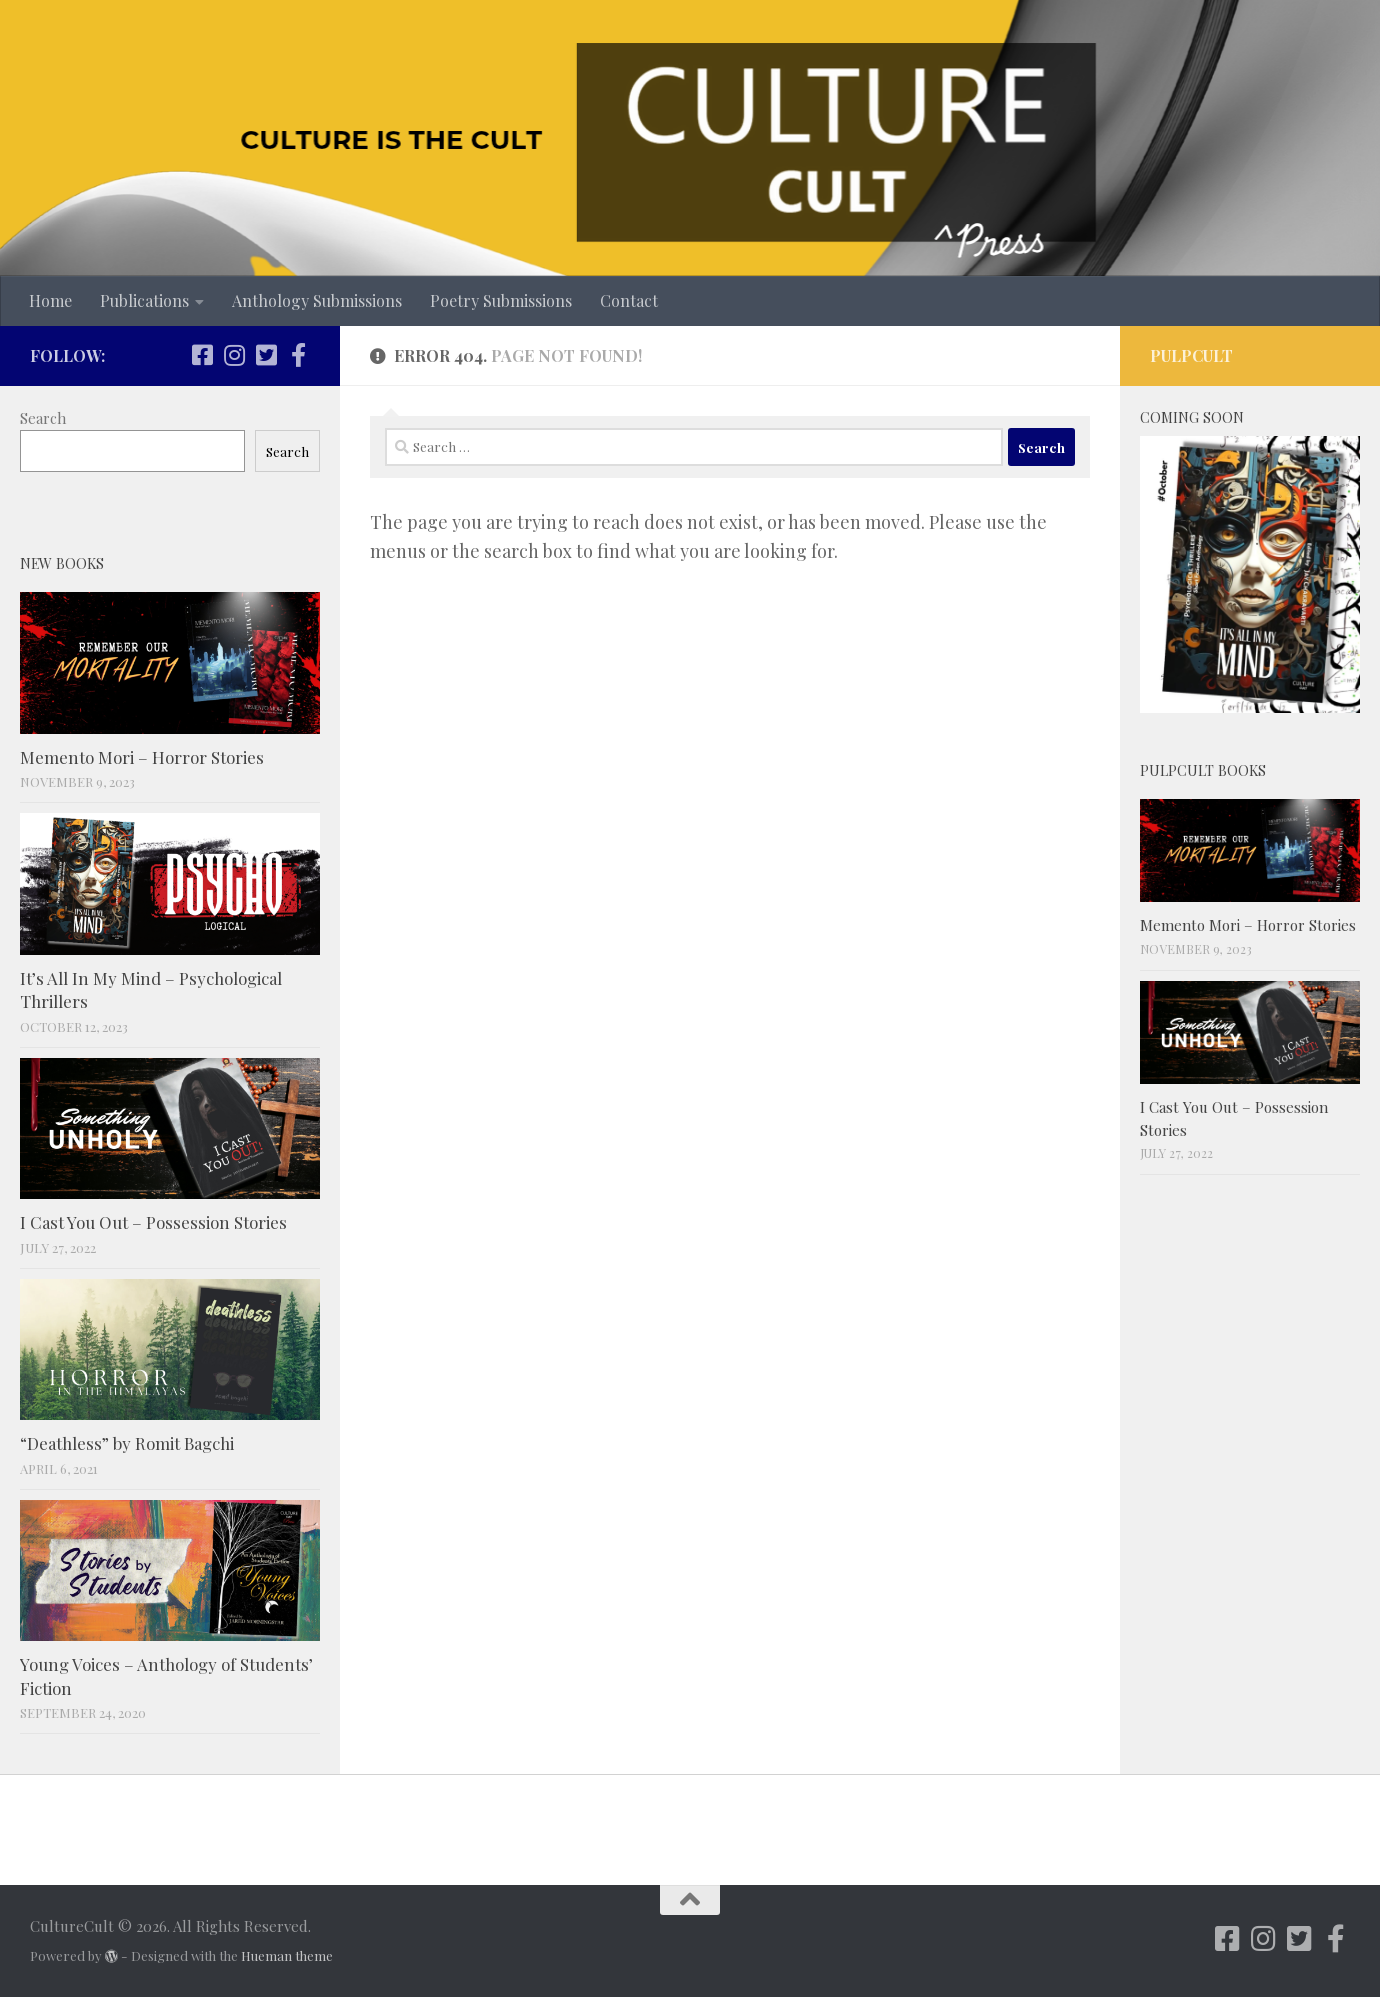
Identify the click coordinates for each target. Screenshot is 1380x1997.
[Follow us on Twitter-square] (266, 355)
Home (50, 300)
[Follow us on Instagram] (234, 355)
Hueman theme (287, 1955)
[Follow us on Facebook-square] (202, 355)
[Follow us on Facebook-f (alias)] (298, 355)
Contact (629, 300)
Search (43, 418)
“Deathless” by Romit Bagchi (127, 1443)
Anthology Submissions (317, 300)
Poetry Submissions (501, 300)
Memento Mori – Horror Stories (142, 757)
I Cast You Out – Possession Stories (153, 1222)
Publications (144, 300)
